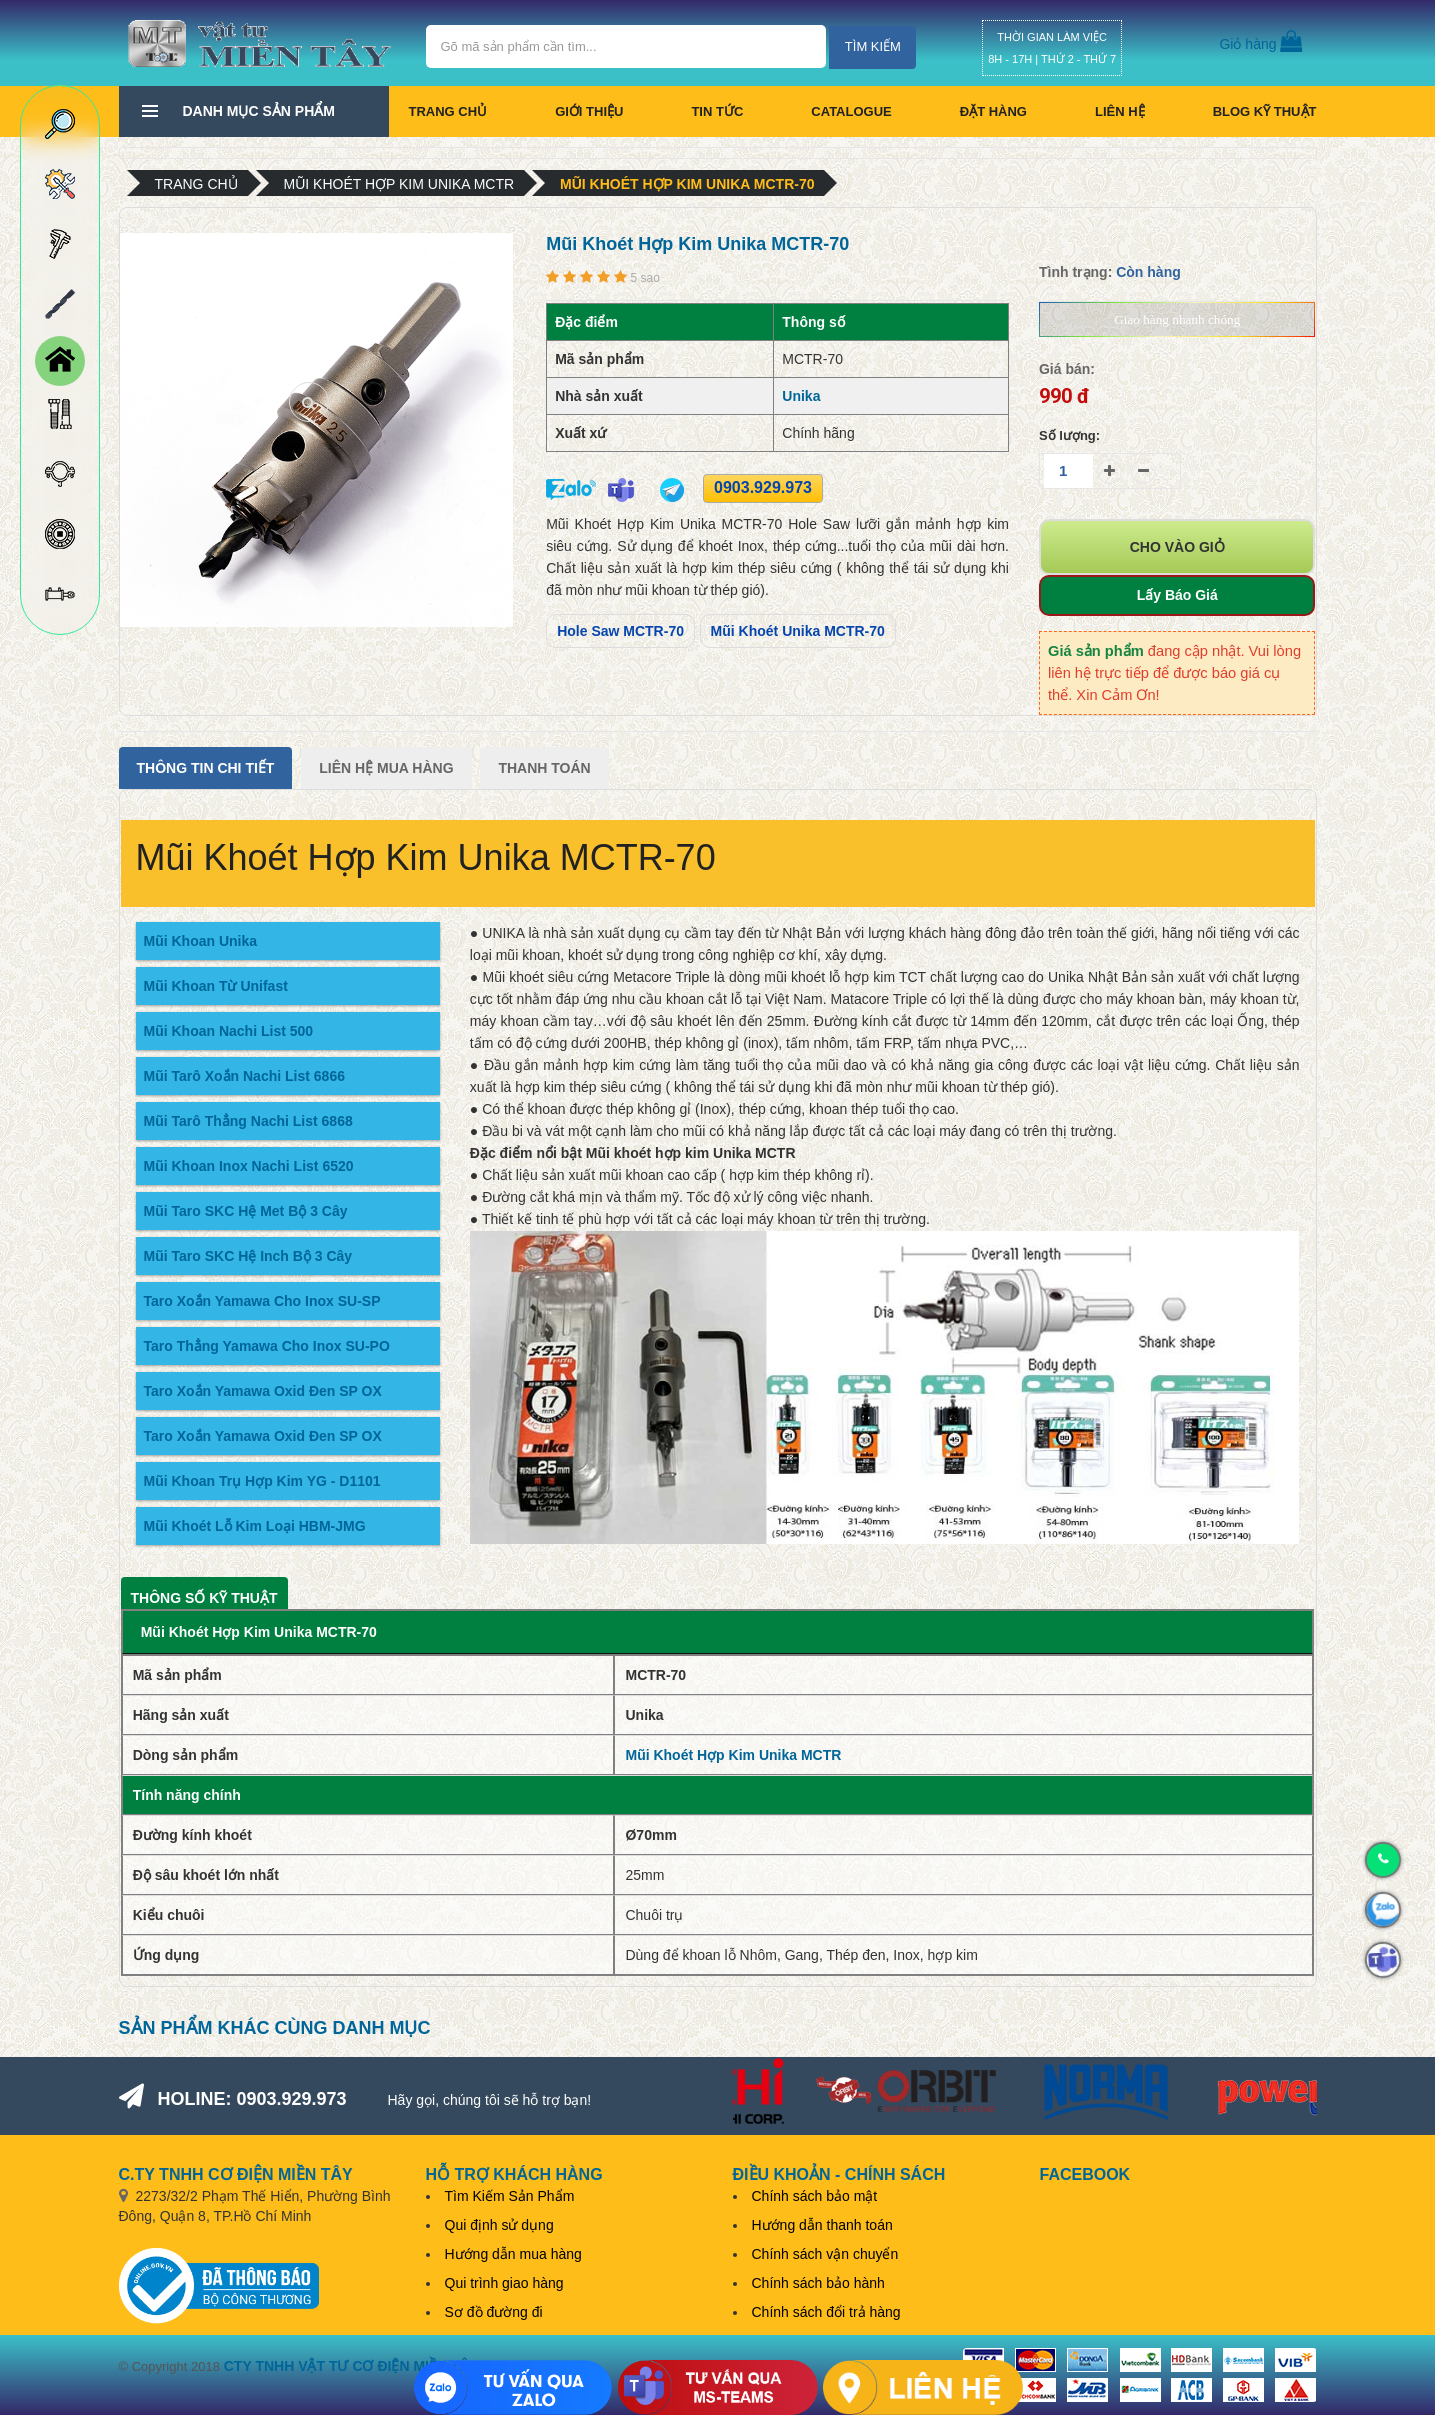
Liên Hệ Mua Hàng (386, 768)
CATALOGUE (851, 111)
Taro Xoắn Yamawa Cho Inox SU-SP (262, 1301)
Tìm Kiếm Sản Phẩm (510, 2196)
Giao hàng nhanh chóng (1177, 319)
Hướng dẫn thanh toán (822, 2225)
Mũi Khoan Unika (201, 941)
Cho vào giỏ (1177, 547)
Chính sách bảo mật (815, 2196)
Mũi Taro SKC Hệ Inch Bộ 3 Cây (248, 1256)
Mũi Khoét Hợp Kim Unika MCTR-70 (687, 184)
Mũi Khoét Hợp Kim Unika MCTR (399, 184)
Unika (801, 396)
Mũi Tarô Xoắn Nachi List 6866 (244, 1076)
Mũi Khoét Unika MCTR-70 (798, 631)
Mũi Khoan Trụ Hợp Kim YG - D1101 (262, 1481)
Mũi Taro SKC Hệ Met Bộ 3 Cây (246, 1211)
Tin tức (717, 111)
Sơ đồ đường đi (494, 2312)
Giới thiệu (589, 111)
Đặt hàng (993, 111)
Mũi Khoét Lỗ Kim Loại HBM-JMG (255, 1526)
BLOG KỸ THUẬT (1265, 111)
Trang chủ (448, 111)
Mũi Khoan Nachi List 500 (229, 1031)
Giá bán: (1067, 369)
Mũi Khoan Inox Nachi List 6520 (249, 1166)
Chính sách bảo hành (818, 2283)
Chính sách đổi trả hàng (826, 2312)
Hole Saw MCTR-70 (620, 631)
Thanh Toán (544, 768)
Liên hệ (1120, 111)
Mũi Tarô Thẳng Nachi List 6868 (248, 1121)
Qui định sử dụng (499, 2225)
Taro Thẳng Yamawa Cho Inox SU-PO (267, 1346)
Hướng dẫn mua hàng (513, 2254)
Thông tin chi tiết (206, 768)
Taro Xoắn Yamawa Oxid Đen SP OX (263, 1391)
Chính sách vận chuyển (825, 2254)
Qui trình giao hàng (504, 2283)
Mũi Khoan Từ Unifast (216, 986)
